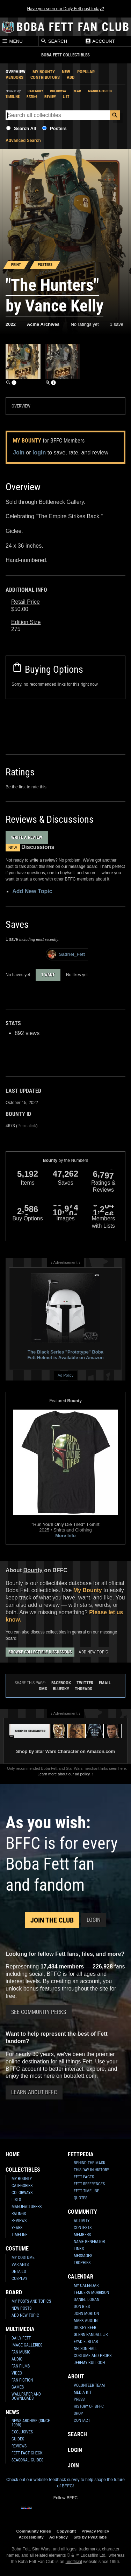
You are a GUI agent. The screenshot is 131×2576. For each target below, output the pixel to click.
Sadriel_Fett (66, 954)
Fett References (89, 2183)
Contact (82, 2420)
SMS (43, 1688)
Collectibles (23, 2169)
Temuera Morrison (91, 2292)
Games (18, 2387)
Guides (18, 2439)
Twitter (85, 1682)
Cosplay (19, 2278)
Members (82, 2234)
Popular (86, 71)
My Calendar (86, 2285)
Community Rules (33, 2531)
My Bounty (43, 71)
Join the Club (52, 1920)
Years (17, 2227)
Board (14, 2292)
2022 (11, 324)
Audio (17, 2359)
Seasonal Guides (27, 2460)
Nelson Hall (85, 2348)
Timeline (13, 96)
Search (54, 41)
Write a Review (26, 837)
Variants (20, 2264)
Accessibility (31, 2537)
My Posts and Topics (31, 2301)
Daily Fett (21, 2338)
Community (82, 2211)
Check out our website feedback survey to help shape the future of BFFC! (65, 2482)
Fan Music (21, 2352)
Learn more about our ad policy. (63, 1774)
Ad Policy (65, 1375)
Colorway (58, 91)
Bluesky (61, 1688)
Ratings (19, 2213)
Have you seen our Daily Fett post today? (65, 8)
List (66, 96)
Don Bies (82, 2306)
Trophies (82, 2262)
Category (35, 91)
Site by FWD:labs (90, 2537)
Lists (16, 2199)
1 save (116, 324)
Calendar (80, 2276)
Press (79, 2399)
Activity (81, 2220)
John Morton (86, 2313)
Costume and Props (92, 2355)
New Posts (21, 2308)
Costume (17, 2248)
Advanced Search (23, 140)
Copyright (66, 2531)
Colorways (22, 2192)
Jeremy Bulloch (89, 2362)
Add (70, 77)
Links (79, 2248)
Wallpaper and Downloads (26, 2396)
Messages (83, 2255)
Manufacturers (27, 2206)
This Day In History (91, 2169)
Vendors (14, 77)
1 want (48, 974)
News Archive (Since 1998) (31, 2422)
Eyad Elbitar (86, 2341)
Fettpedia (81, 2154)
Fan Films (21, 2366)
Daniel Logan (86, 2299)
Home (13, 2154)
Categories (22, 2185)
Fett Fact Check (27, 2453)
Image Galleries (27, 2345)
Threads (83, 1688)
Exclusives (22, 2432)
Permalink (26, 1125)
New (66, 71)
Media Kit (83, 2392)
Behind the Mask (89, 2162)
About (76, 2376)
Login (94, 1920)
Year (77, 91)
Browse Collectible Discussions (40, 1652)
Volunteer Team (89, 2385)
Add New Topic (32, 891)
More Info (65, 1535)
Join (18, 452)
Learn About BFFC (34, 2092)
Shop (78, 2413)
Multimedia (20, 2329)
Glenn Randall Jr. (91, 2334)
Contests (83, 2227)
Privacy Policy (95, 2531)
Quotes (80, 2197)
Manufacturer (100, 91)
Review (50, 96)
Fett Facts (84, 2176)
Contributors (45, 77)
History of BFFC (89, 2406)
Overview (16, 71)
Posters (58, 128)
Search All (25, 128)
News (12, 2412)
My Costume (23, 2257)
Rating (32, 96)
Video (17, 2373)
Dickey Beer (85, 2327)
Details (19, 2271)
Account (100, 41)
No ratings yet (85, 324)
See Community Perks (38, 2012)
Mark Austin (85, 2320)
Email (105, 1682)
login (39, 452)
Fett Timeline (86, 2190)
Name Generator (89, 2241)
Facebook (61, 1682)
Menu (12, 41)
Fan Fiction (22, 2380)
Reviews (19, 2220)
